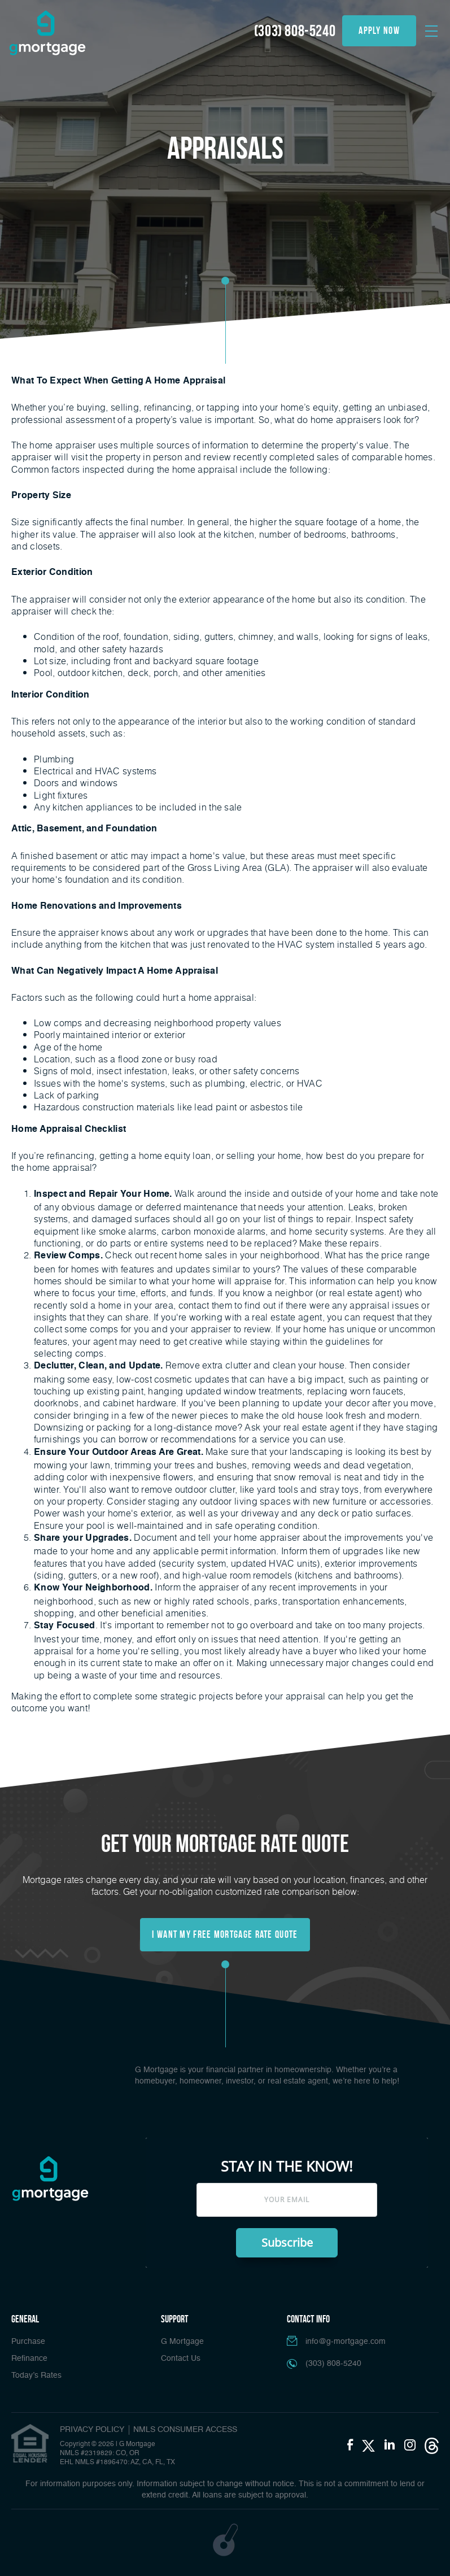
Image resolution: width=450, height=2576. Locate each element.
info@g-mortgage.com (345, 2342)
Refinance (29, 2359)
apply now (379, 30)
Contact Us (180, 2359)
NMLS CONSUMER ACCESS (185, 2430)
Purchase (28, 2342)
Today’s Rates (36, 2375)
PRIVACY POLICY (92, 2430)
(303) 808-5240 (294, 31)
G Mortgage (182, 2342)
